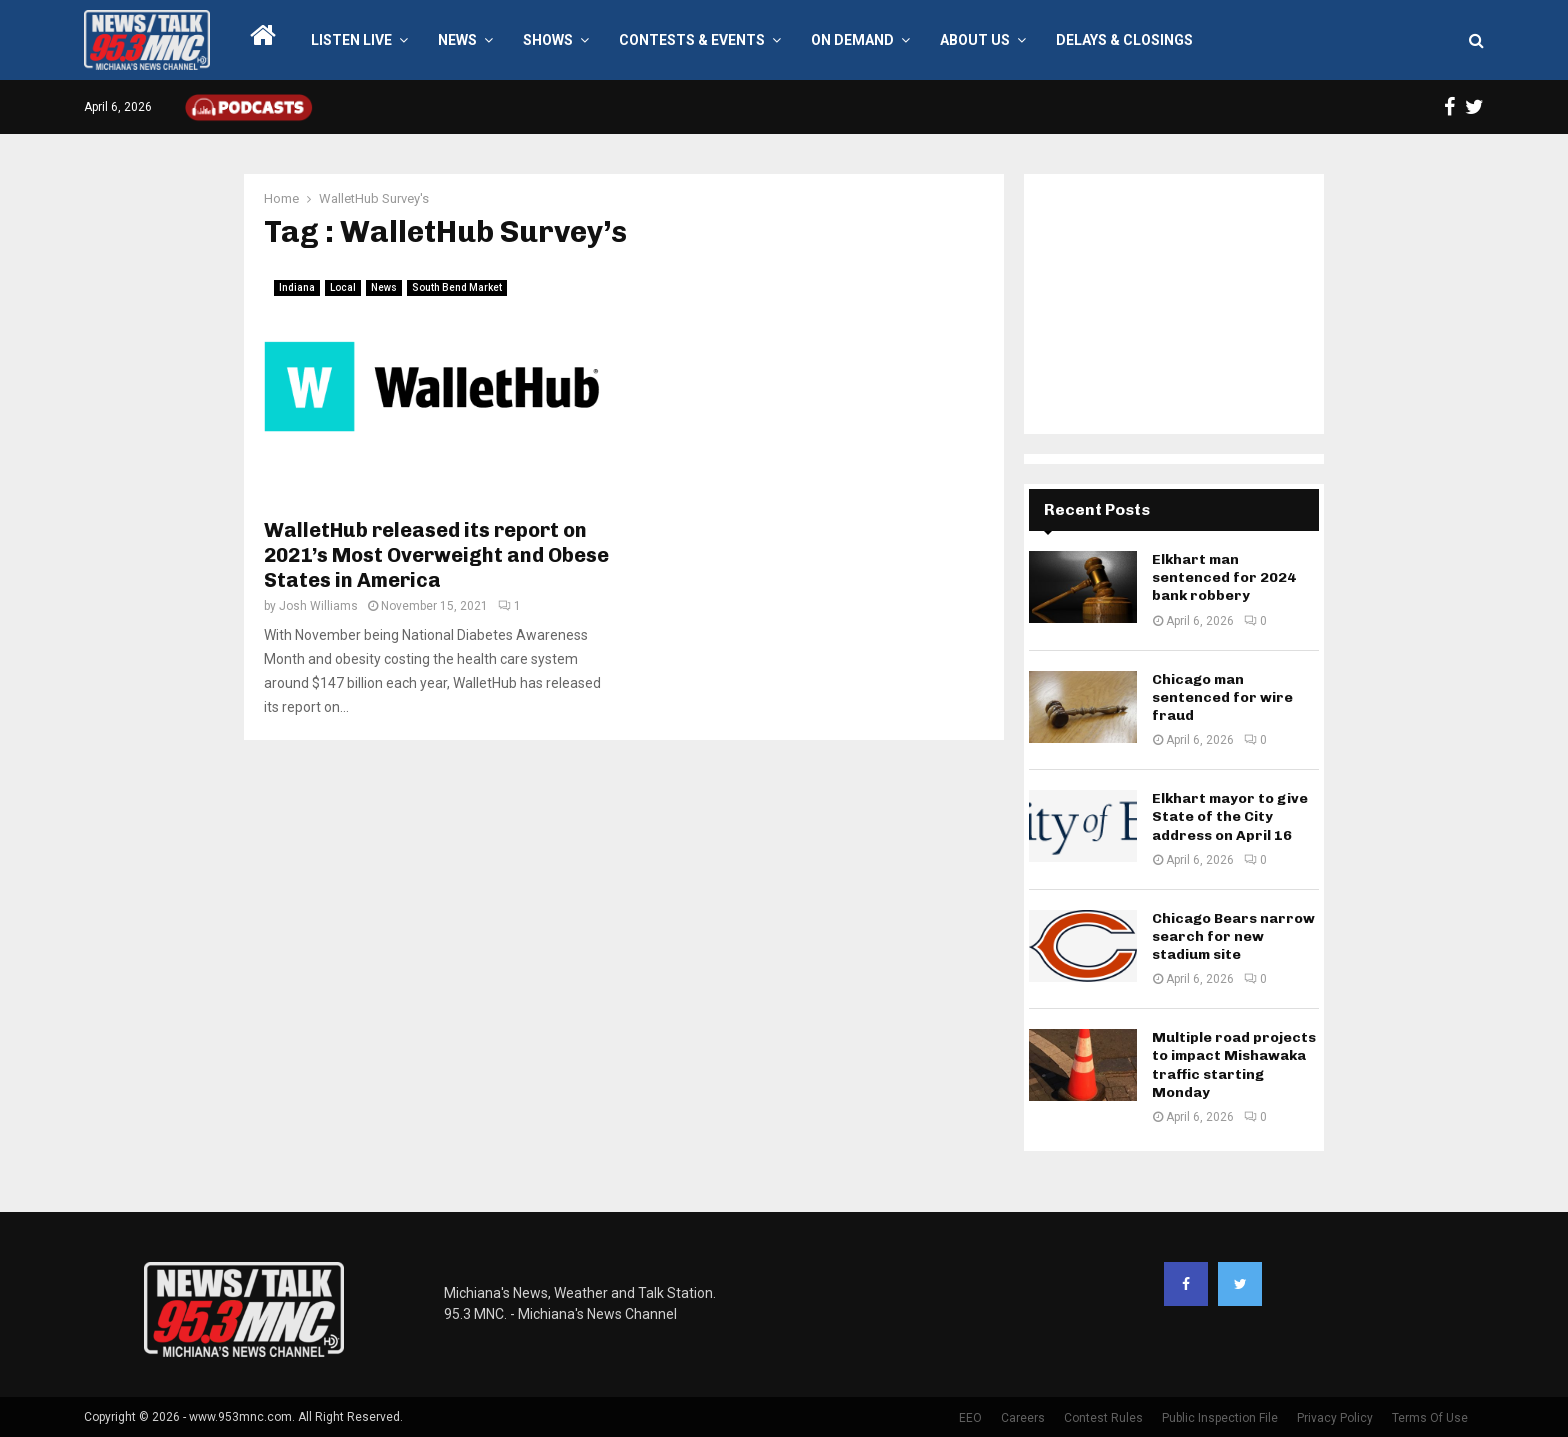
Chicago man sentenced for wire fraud (1222, 697)
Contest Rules (1103, 1418)
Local (343, 287)
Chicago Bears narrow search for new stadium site (1233, 936)
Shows (548, 40)
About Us (975, 40)
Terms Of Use (1430, 1418)
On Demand (852, 40)
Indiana (297, 287)
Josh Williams (318, 606)
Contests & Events (692, 40)
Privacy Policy (1335, 1418)
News (457, 40)
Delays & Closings (1124, 40)
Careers (1023, 1418)
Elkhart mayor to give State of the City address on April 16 (1230, 816)
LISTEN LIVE (351, 40)
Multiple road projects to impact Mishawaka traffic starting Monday (1234, 1065)
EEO (970, 1418)
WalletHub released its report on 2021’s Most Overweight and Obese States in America (436, 555)
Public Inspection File (1220, 1418)
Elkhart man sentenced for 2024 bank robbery (1224, 577)
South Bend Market (457, 287)
